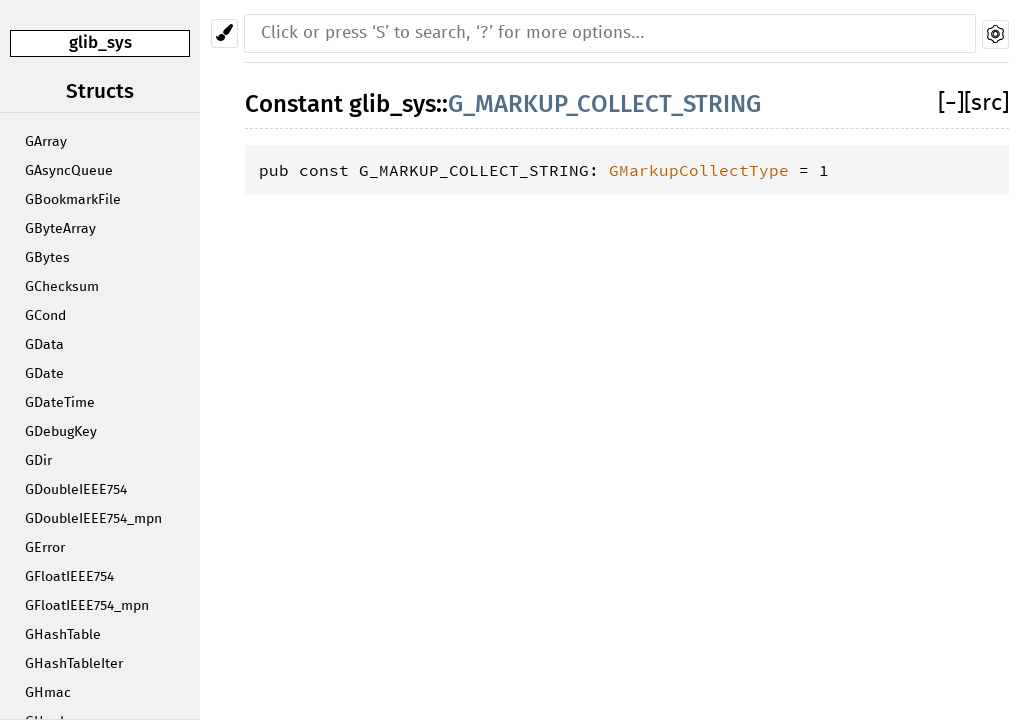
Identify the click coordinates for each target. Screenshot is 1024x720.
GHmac (48, 693)
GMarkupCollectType (699, 170)
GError (45, 548)
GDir (38, 461)
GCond (45, 316)
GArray (46, 142)
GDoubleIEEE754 (76, 490)
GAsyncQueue (69, 171)
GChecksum (62, 287)
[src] (986, 103)
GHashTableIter (74, 664)
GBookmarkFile (73, 200)
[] (951, 103)
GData (44, 345)
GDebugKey (61, 432)
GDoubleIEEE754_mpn (93, 519)
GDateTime (60, 403)
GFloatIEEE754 (69, 577)
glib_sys (100, 42)
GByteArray (60, 229)
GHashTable (63, 635)
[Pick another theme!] (224, 33)
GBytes (47, 258)
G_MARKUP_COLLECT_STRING (604, 104)
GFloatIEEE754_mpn (87, 606)
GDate (44, 374)
